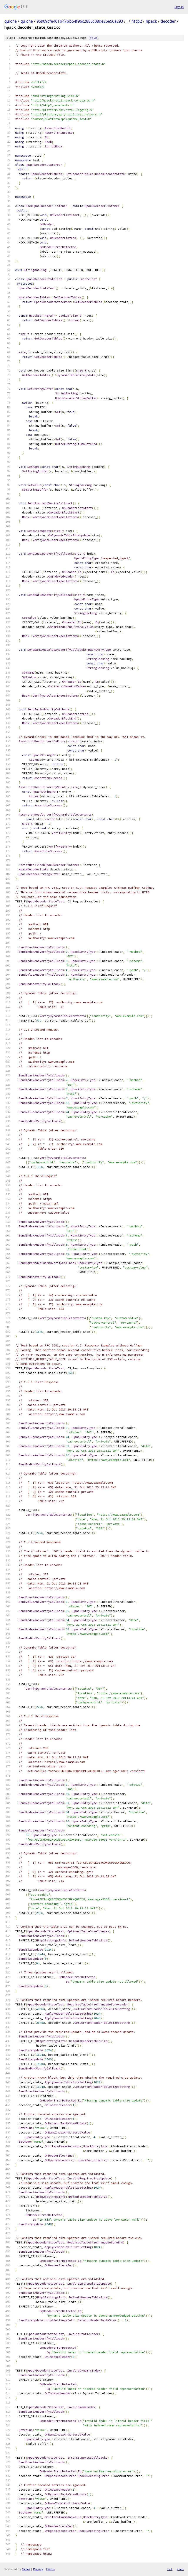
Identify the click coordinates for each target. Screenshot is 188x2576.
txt (169, 2569)
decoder (168, 21)
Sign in (179, 7)
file (93, 38)
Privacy (38, 2569)
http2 (136, 21)
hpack (151, 21)
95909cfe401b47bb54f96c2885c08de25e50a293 (80, 21)
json (180, 2569)
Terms (50, 2569)
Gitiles (26, 2569)
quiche (10, 21)
